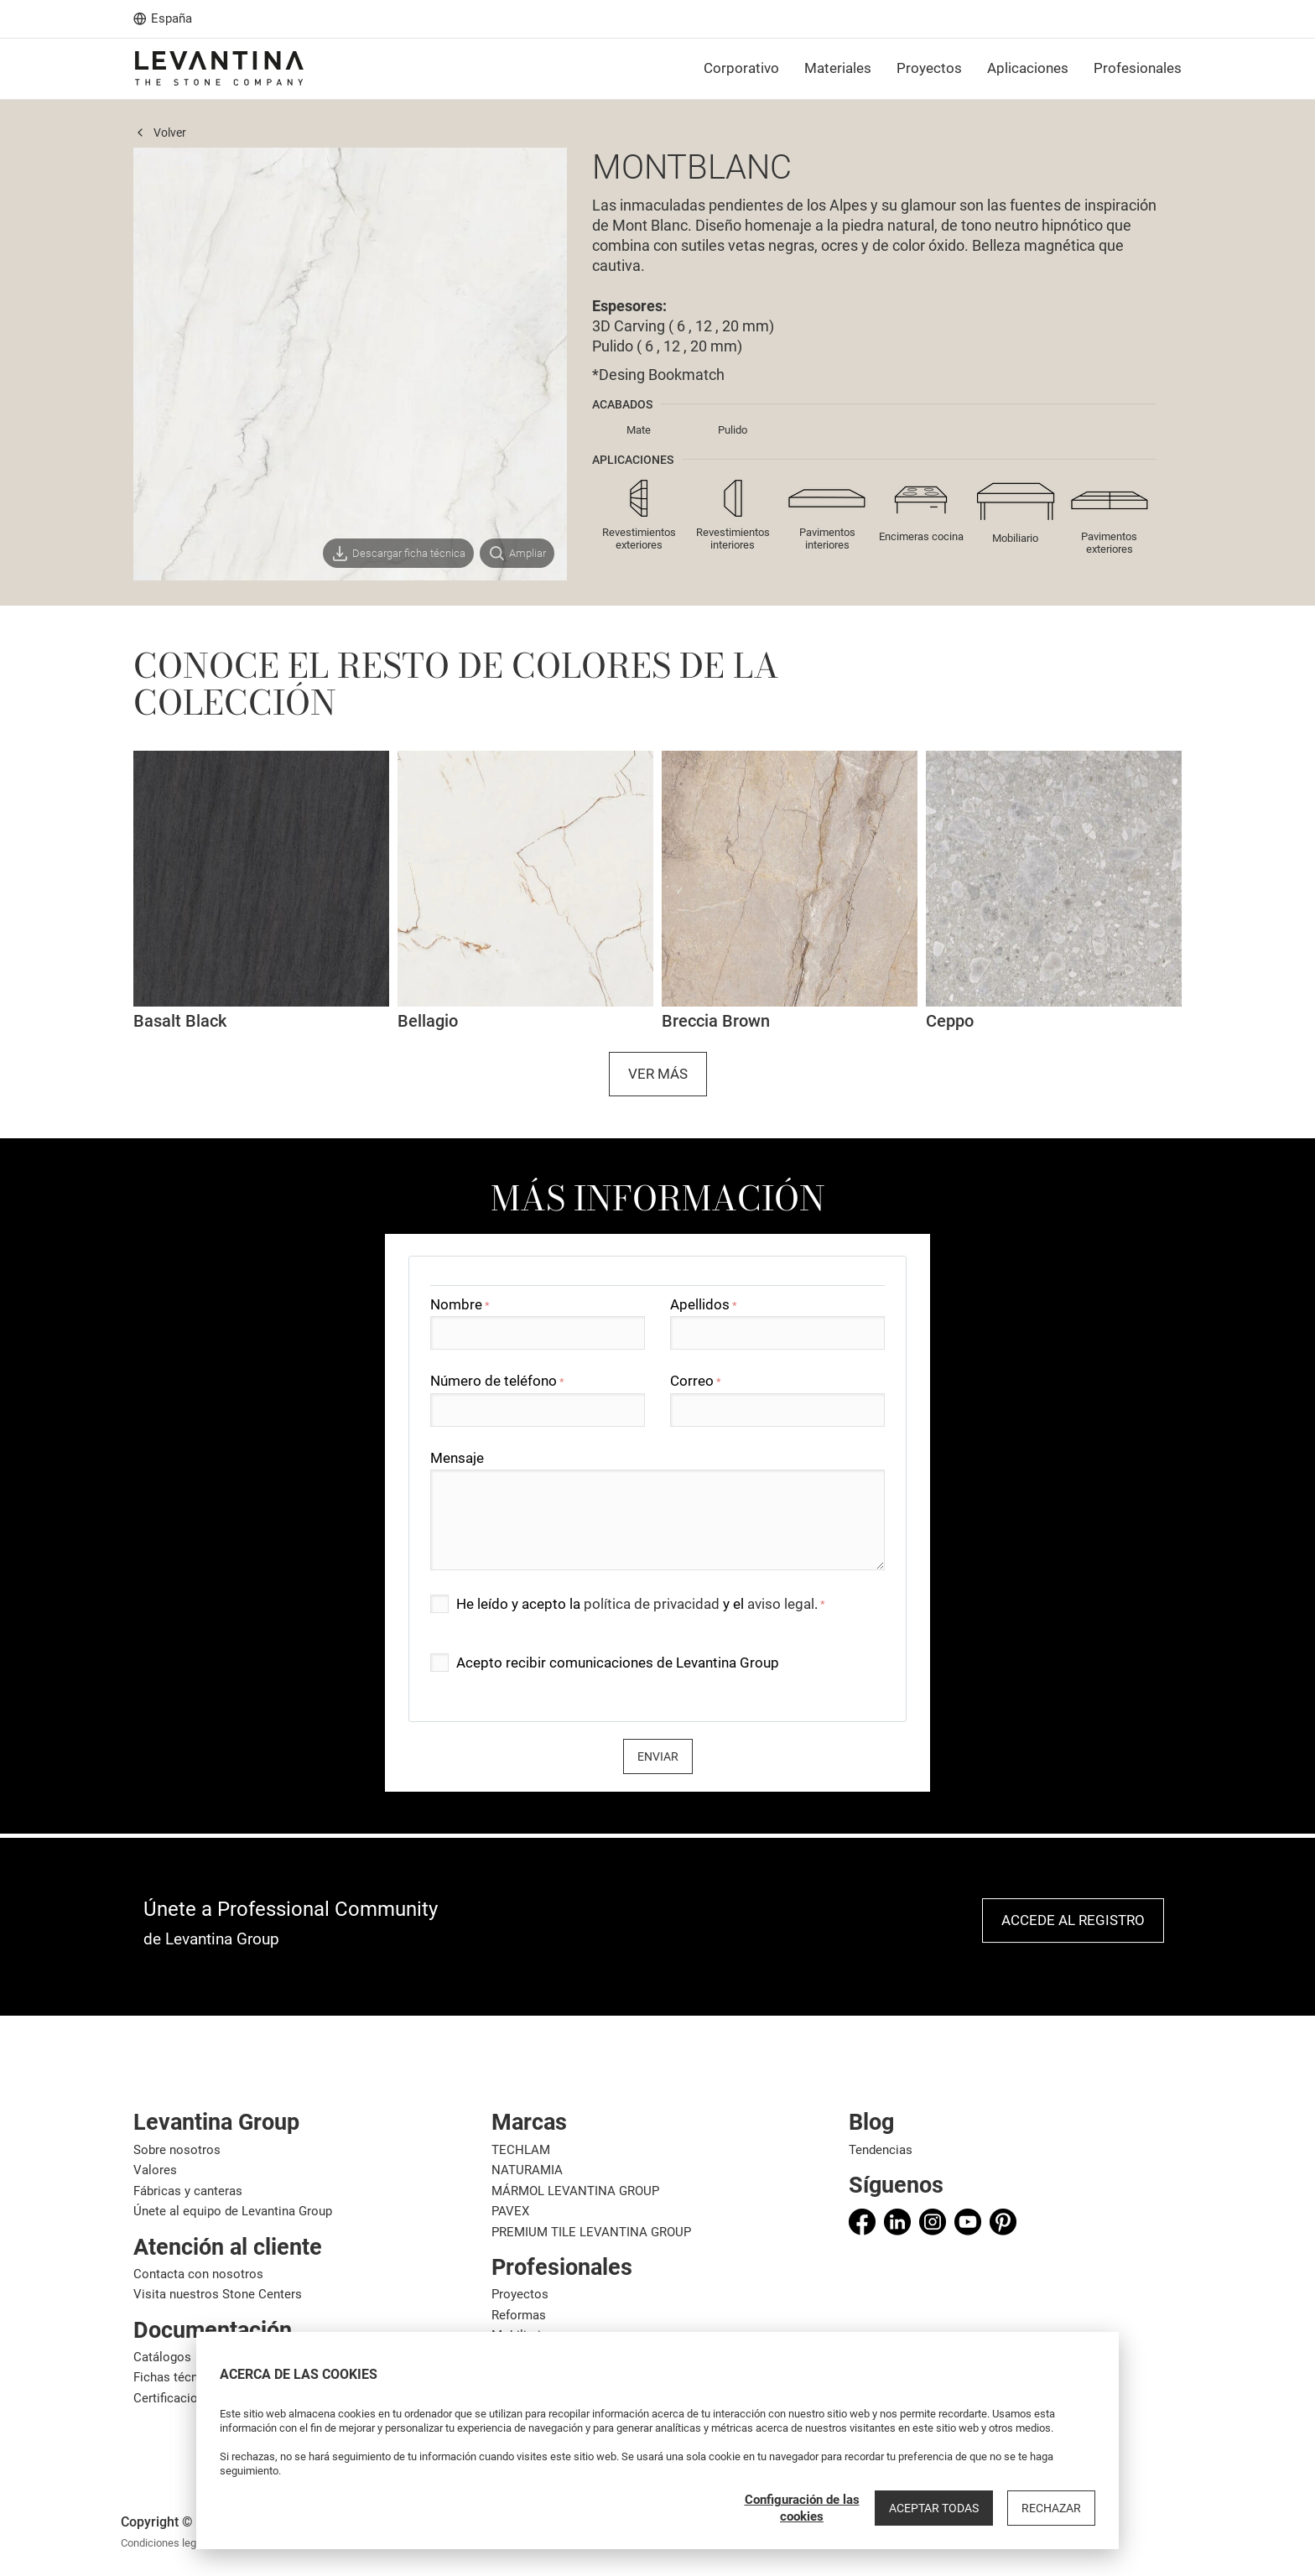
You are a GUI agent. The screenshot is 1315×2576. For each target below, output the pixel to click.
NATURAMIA (527, 2170)
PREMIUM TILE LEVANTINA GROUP (591, 2232)
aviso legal (780, 1603)
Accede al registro (1073, 1920)
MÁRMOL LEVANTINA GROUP (575, 2191)
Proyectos (519, 2294)
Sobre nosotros (177, 2149)
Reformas (518, 2315)
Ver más (658, 1073)
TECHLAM (520, 2149)
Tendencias (880, 2149)
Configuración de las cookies (802, 2508)
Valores (155, 2170)
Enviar (657, 1756)
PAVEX (510, 2211)
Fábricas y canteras (187, 2191)
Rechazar (1051, 2508)
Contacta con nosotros (198, 2274)
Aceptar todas (934, 2508)
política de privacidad (652, 1603)
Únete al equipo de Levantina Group (232, 2211)
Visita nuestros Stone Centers (217, 2294)
